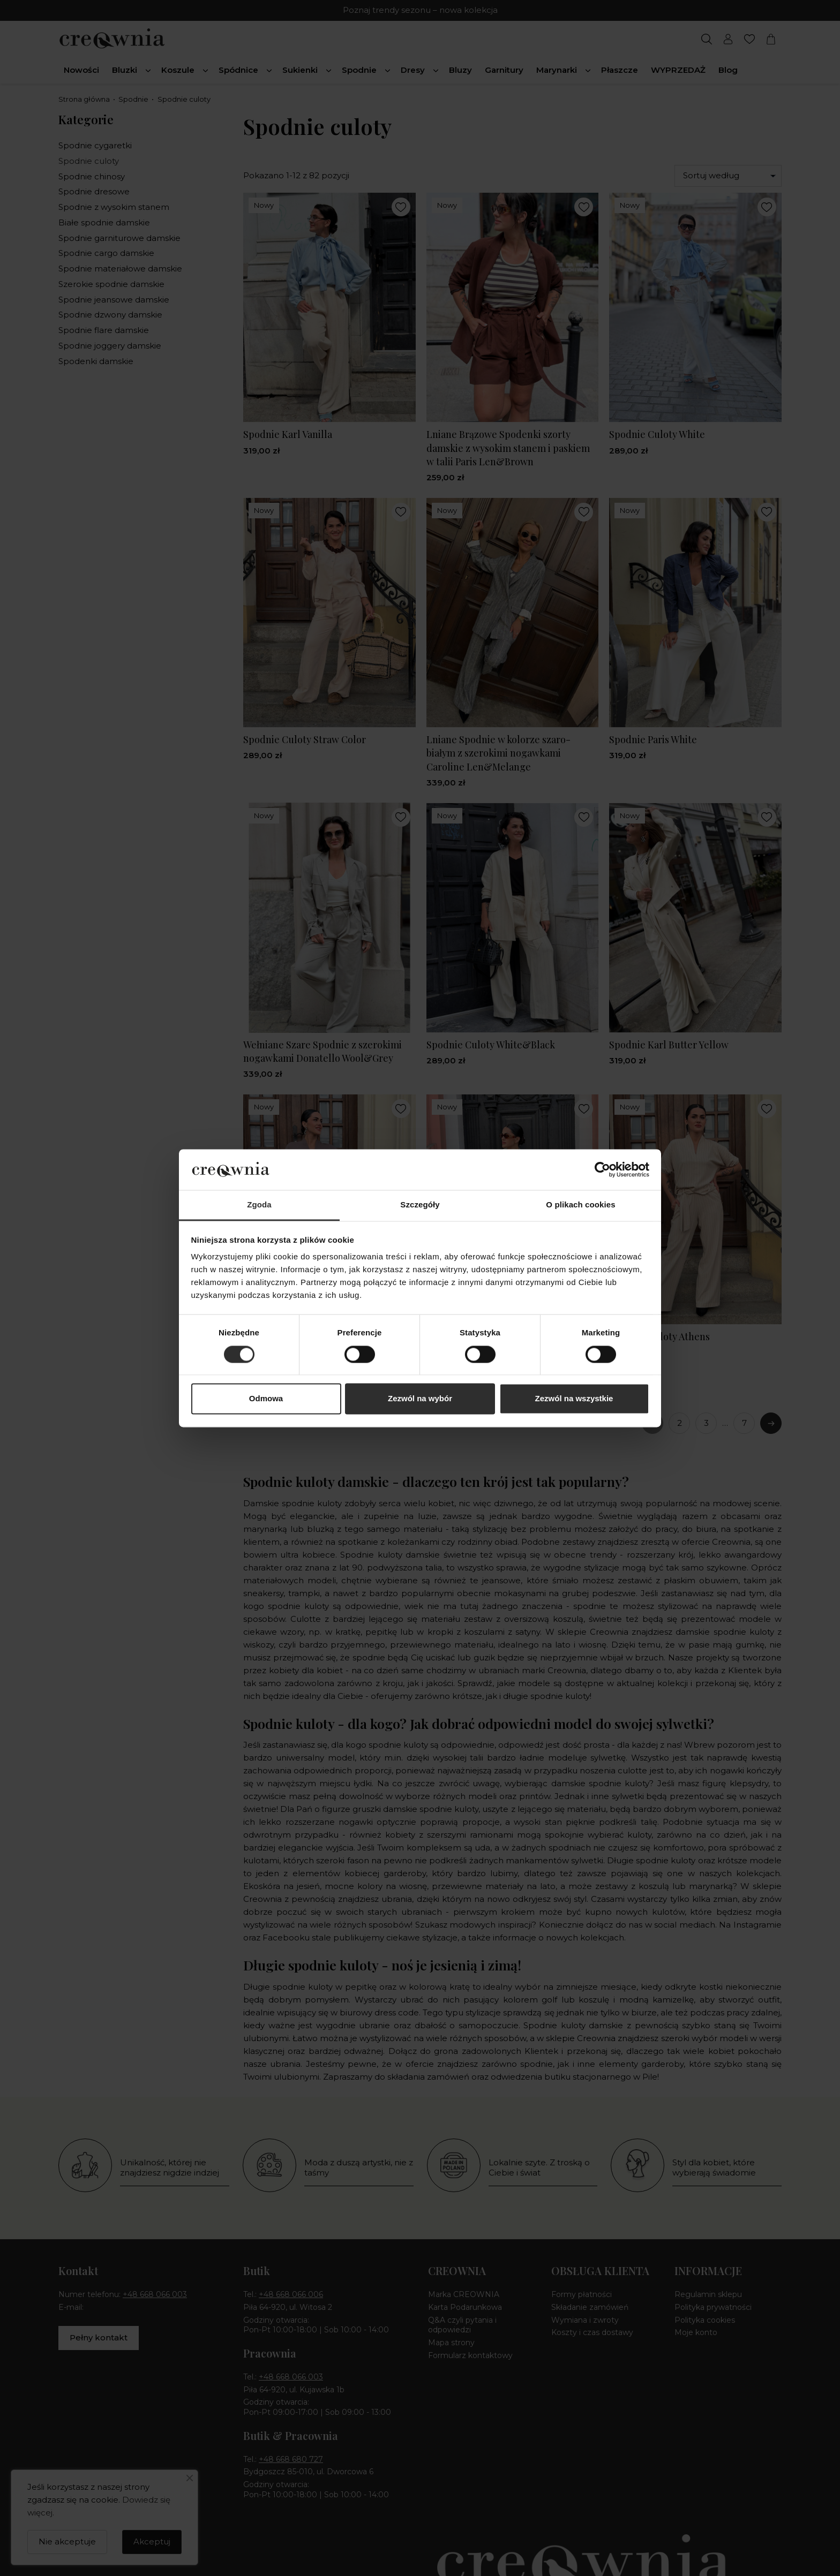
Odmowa (266, 1398)
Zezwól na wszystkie (574, 1398)
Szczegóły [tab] (419, 1205)
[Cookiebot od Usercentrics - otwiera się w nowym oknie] (602, 1169)
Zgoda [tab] (259, 1205)
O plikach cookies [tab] (580, 1205)
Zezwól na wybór (420, 1398)
